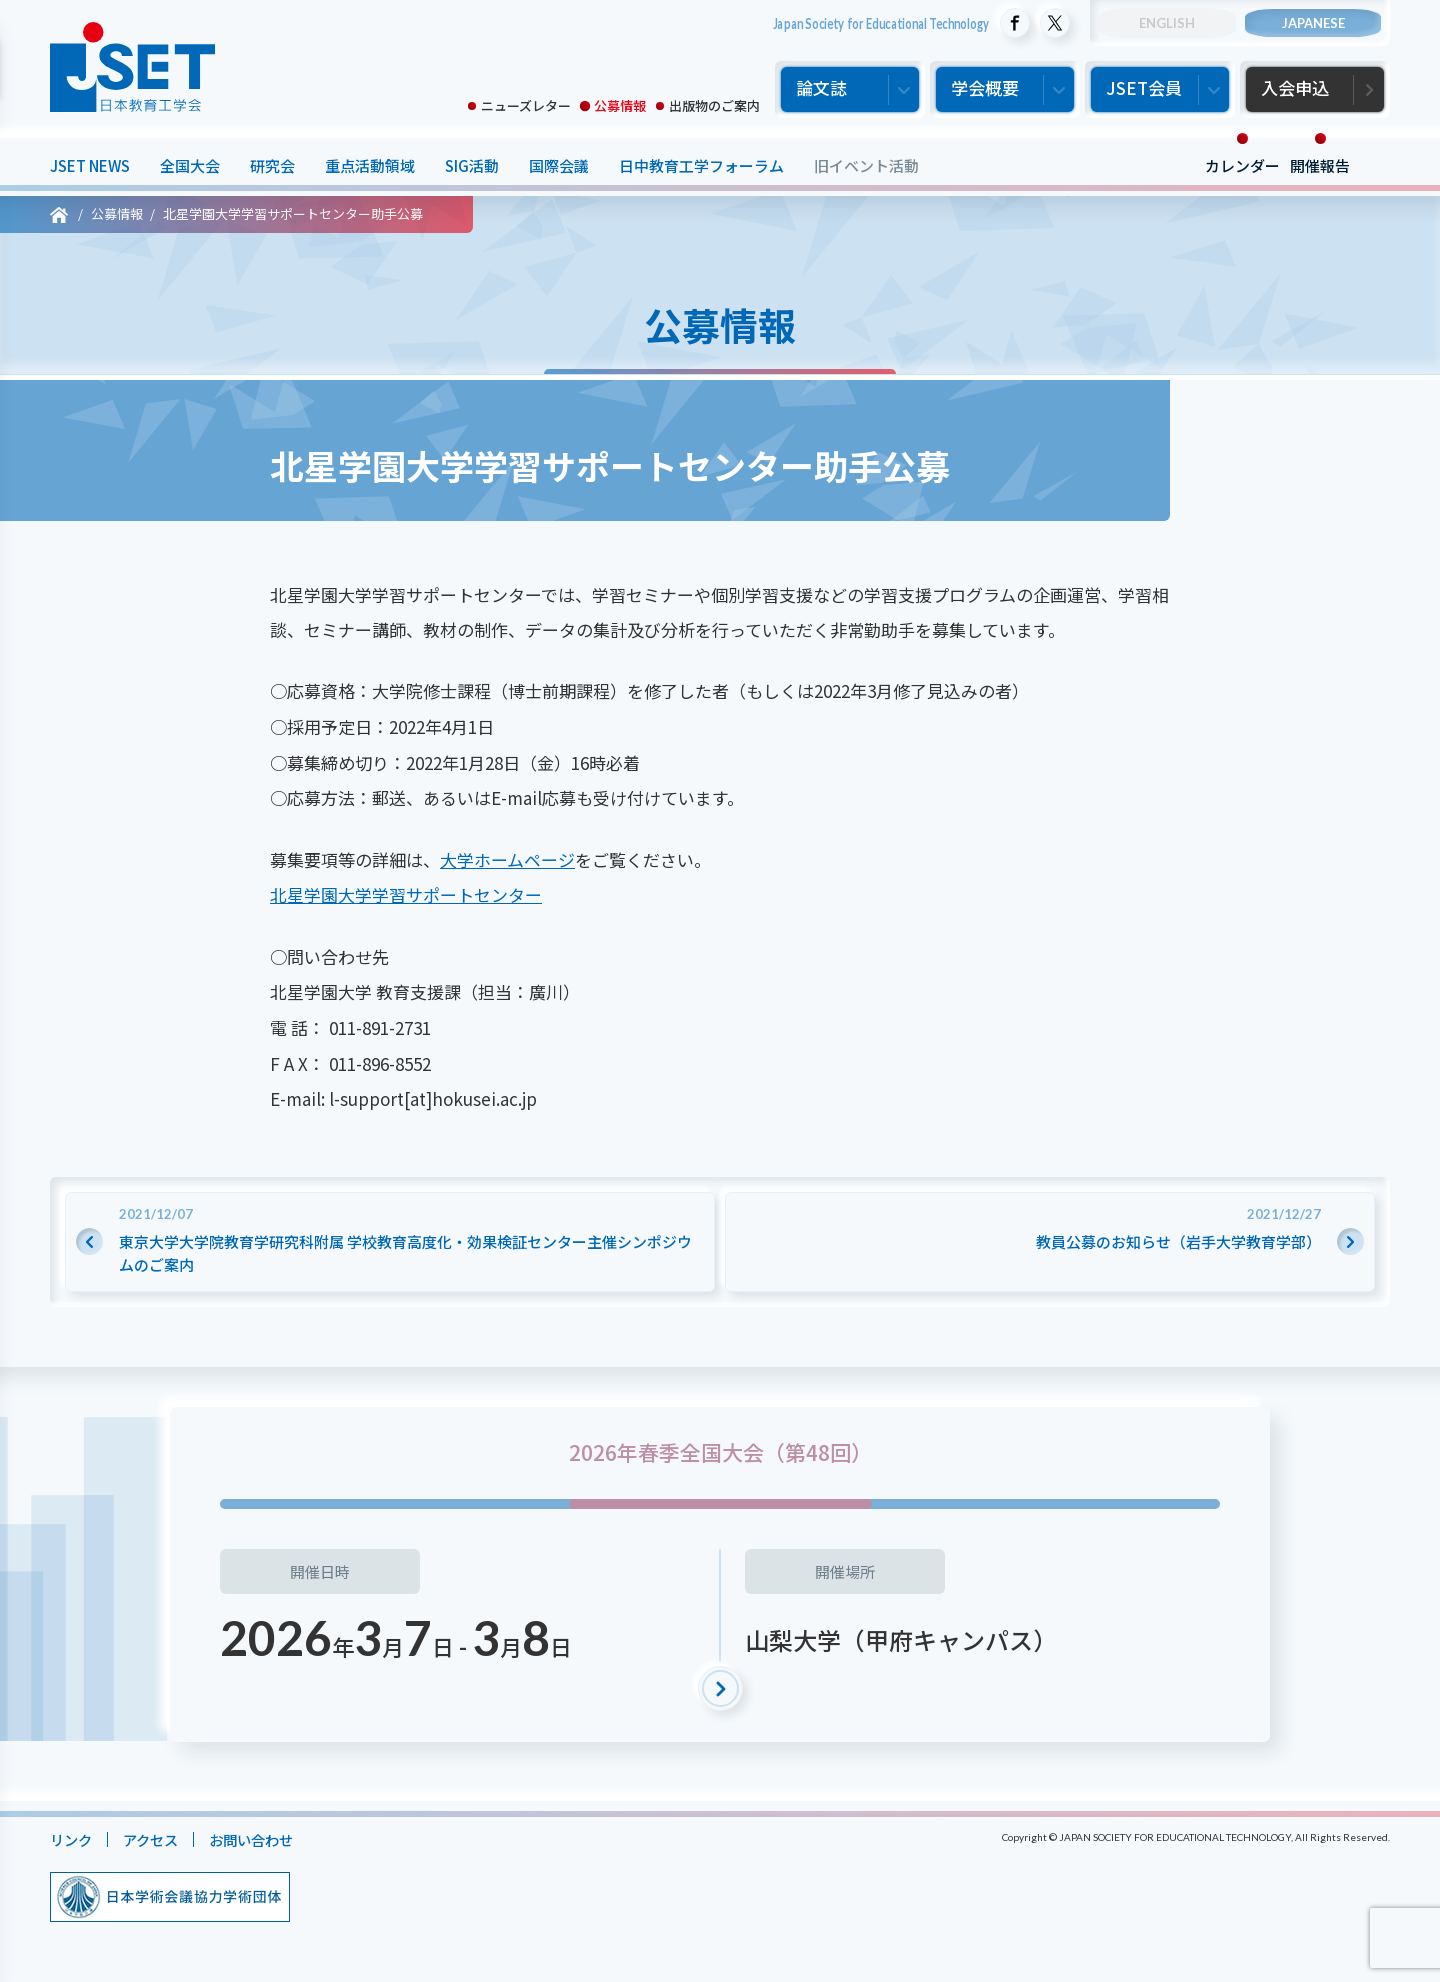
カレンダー (1242, 165)
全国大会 (190, 165)
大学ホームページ (507, 859)
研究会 (272, 165)
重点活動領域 (370, 165)
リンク (72, 1839)
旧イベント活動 (866, 165)
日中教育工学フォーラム (701, 165)
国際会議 (559, 165)
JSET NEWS (90, 165)
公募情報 (620, 105)
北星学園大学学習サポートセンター (406, 894)
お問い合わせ (261, 1839)
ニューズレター (526, 105)
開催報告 (1320, 165)
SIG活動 (472, 165)
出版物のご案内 (714, 105)
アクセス (155, 1839)
